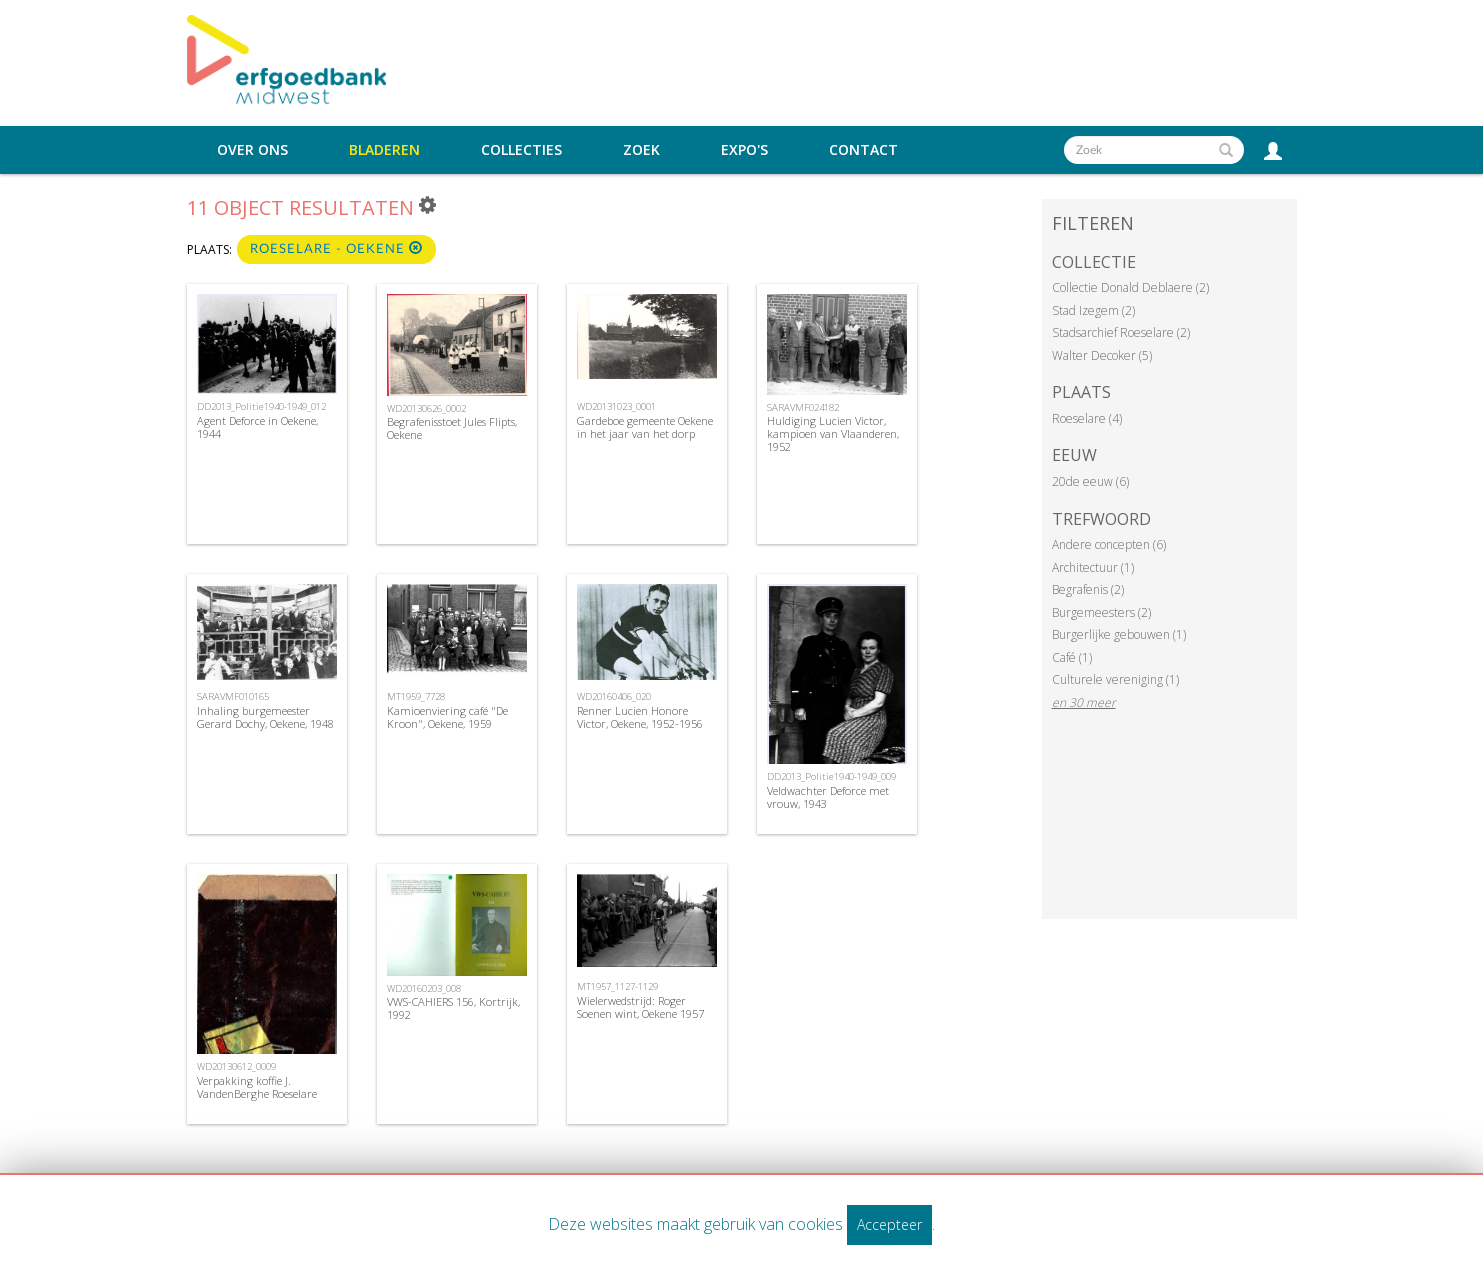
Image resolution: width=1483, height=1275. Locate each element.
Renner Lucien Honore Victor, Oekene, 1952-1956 (640, 717)
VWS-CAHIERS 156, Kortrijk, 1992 (453, 1008)
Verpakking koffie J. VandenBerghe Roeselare (257, 1087)
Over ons (252, 150)
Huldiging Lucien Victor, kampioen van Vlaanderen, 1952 (833, 433)
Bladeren (384, 150)
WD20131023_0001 (616, 406)
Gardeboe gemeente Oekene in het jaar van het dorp (645, 427)
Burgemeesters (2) (1101, 612)
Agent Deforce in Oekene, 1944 (257, 427)
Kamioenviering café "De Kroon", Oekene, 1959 (447, 717)
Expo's (744, 150)
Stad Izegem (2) (1093, 310)
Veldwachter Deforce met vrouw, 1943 (828, 797)
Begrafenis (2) (1088, 589)
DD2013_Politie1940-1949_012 (261, 406)
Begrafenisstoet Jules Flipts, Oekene (452, 428)
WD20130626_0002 (426, 408)
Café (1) (1072, 657)
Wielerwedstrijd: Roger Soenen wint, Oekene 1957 (640, 1007)
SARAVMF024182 (803, 407)
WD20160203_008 (424, 988)
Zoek (641, 150)
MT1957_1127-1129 (617, 986)
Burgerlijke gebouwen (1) (1119, 634)
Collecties (521, 150)
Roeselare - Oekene (336, 248)
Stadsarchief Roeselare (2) (1121, 332)
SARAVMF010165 (233, 696)
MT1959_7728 (416, 696)
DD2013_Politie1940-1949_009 (831, 776)
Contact (863, 150)
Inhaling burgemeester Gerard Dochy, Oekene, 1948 (265, 717)
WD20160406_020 (614, 696)
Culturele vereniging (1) (1115, 679)
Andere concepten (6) (1109, 544)
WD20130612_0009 (236, 1066)
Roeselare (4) (1087, 418)
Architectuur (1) (1093, 567)
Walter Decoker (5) (1102, 355)
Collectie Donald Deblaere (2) (1130, 287)
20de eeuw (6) (1090, 481)
